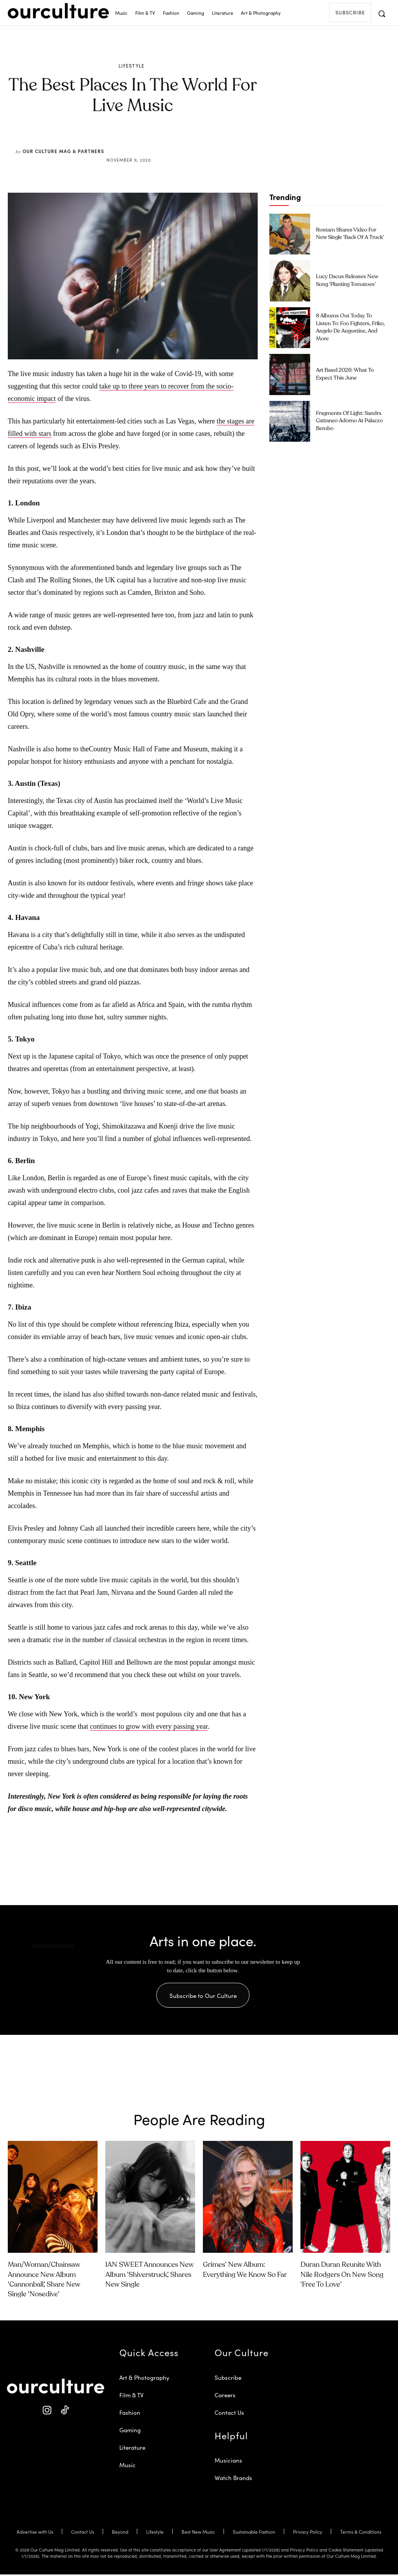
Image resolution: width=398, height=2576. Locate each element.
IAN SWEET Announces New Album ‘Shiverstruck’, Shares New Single (149, 2276)
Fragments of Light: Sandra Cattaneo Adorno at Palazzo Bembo (349, 421)
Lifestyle (132, 65)
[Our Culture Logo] (58, 11)
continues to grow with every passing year (149, 1726)
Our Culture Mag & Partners (63, 151)
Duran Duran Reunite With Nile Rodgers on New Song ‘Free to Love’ (342, 2276)
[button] (381, 13)
